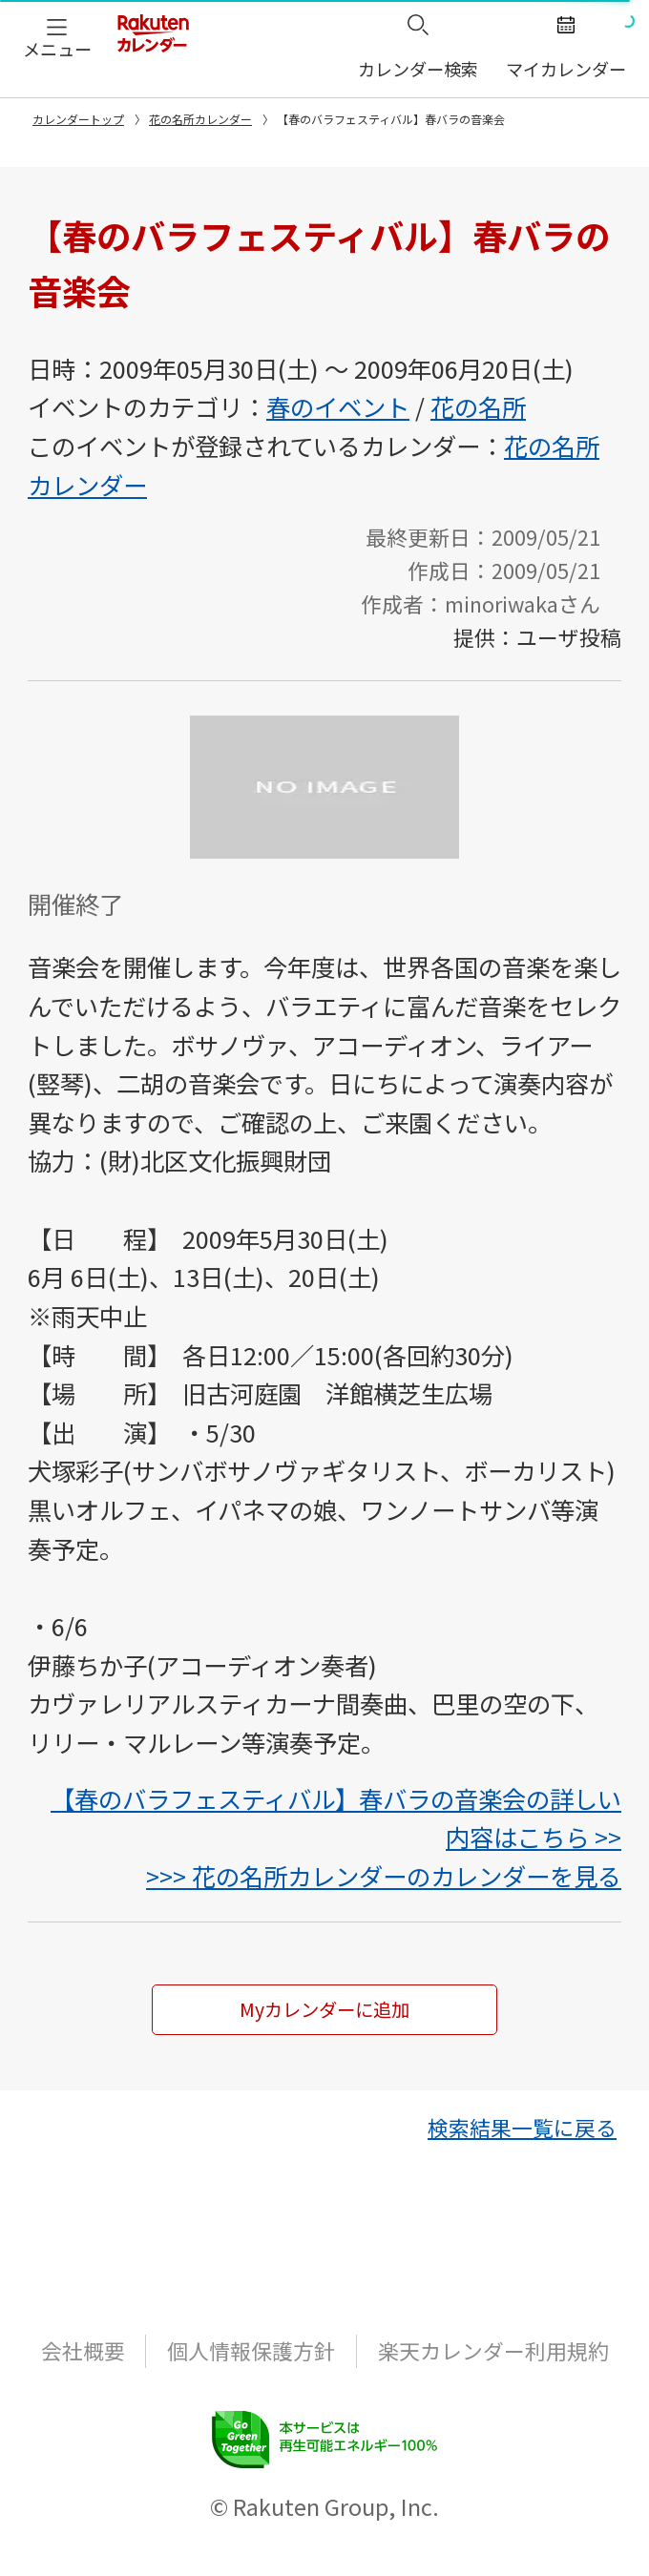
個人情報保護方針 (251, 2376)
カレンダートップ (78, 119)
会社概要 (83, 2376)
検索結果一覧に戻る (522, 2152)
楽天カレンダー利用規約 (493, 2376)
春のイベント (337, 406)
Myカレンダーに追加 (325, 2023)
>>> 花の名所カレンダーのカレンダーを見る (383, 1876)
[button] (57, 35)
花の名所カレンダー (200, 119)
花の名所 (478, 406)
